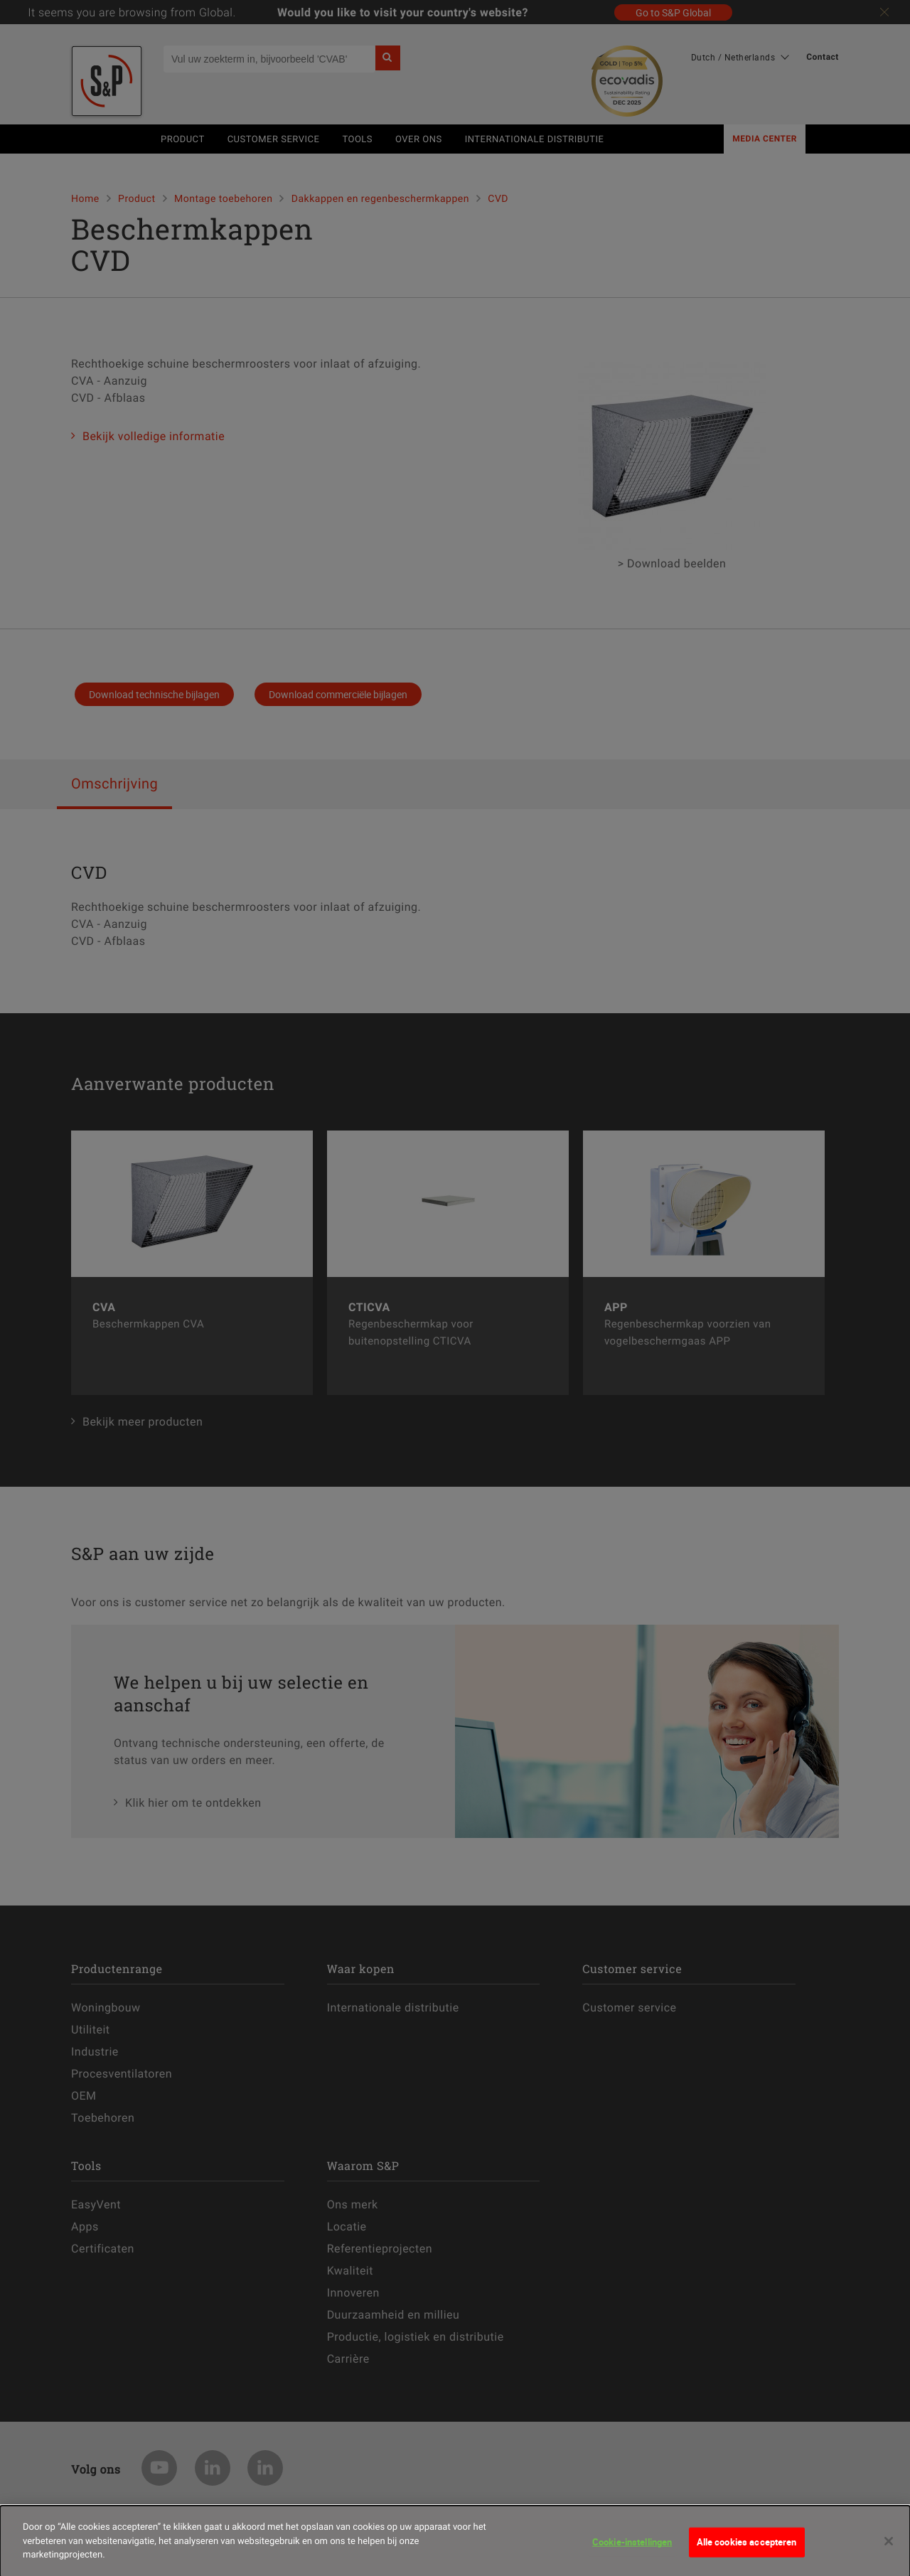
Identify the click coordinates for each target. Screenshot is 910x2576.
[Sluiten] (888, 2547)
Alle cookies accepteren (747, 2547)
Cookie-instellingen (632, 2547)
